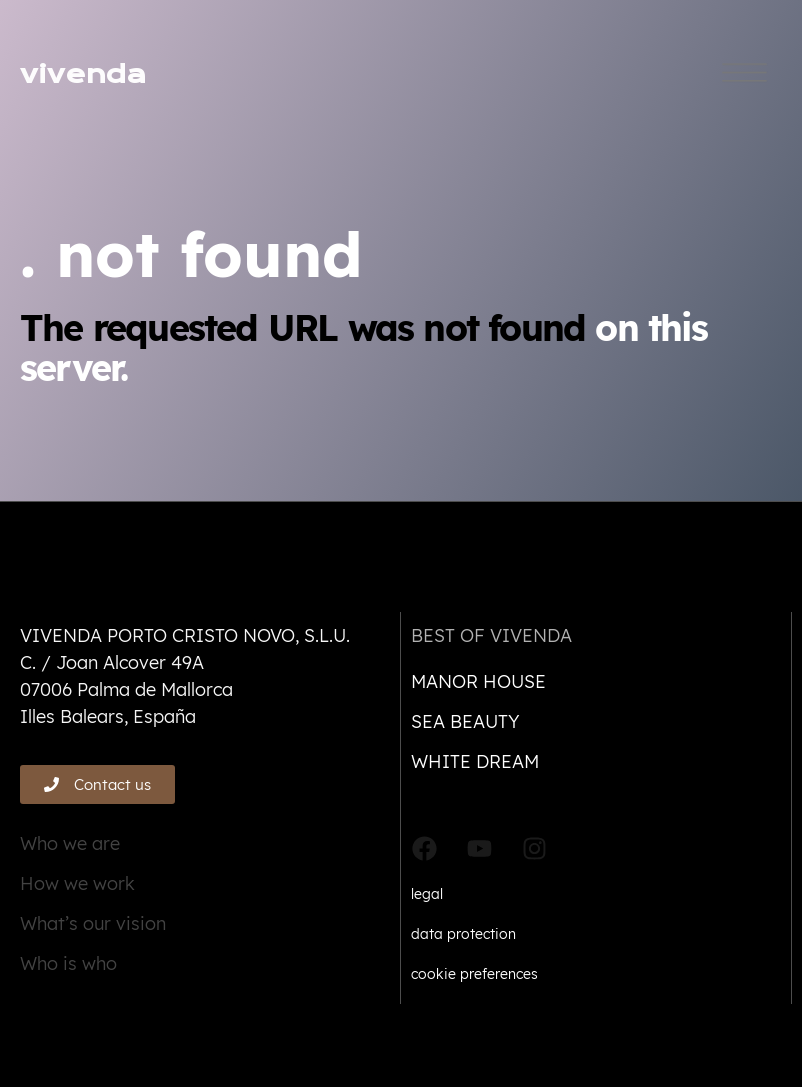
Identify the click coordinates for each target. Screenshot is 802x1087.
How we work (77, 883)
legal (427, 894)
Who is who (68, 963)
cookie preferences (474, 974)
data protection (463, 934)
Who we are (70, 843)
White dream (475, 761)
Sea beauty (465, 721)
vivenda (83, 74)
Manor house (478, 681)
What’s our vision (93, 923)
